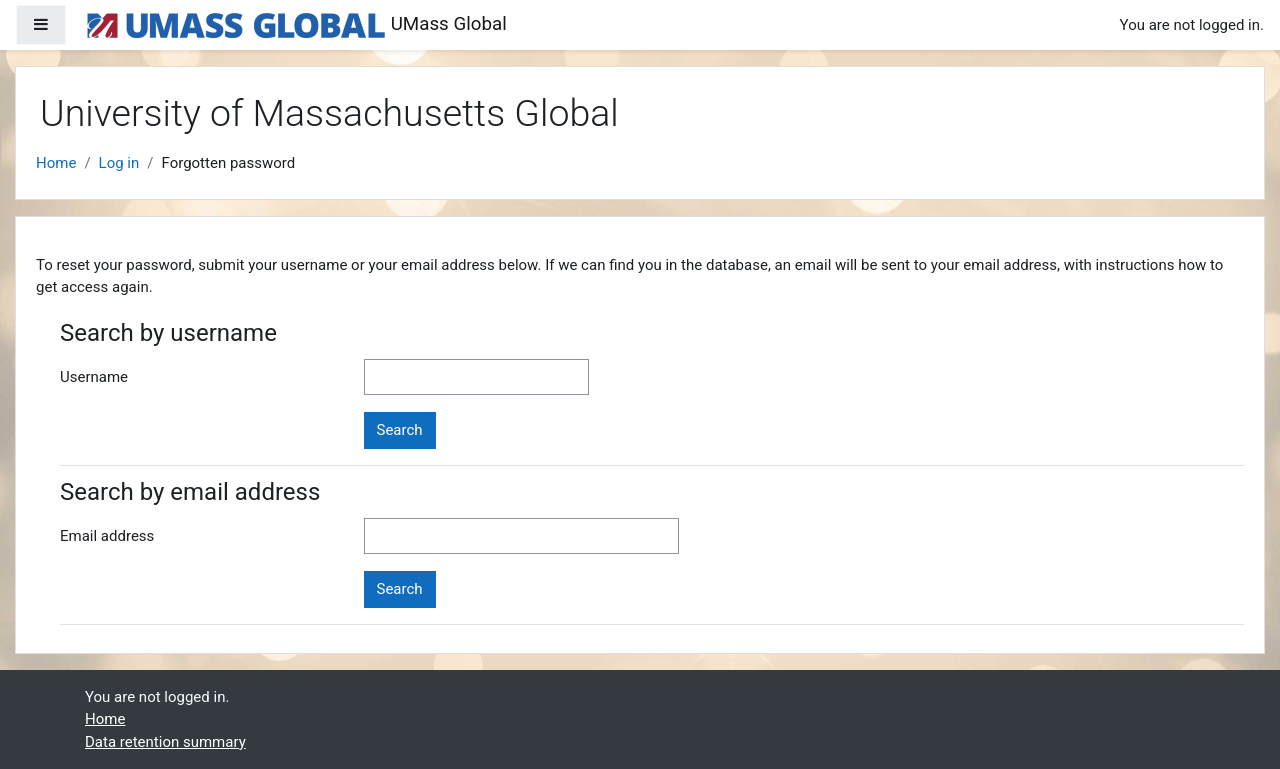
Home (56, 163)
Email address (107, 536)
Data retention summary (165, 742)
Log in (119, 163)
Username (94, 377)
